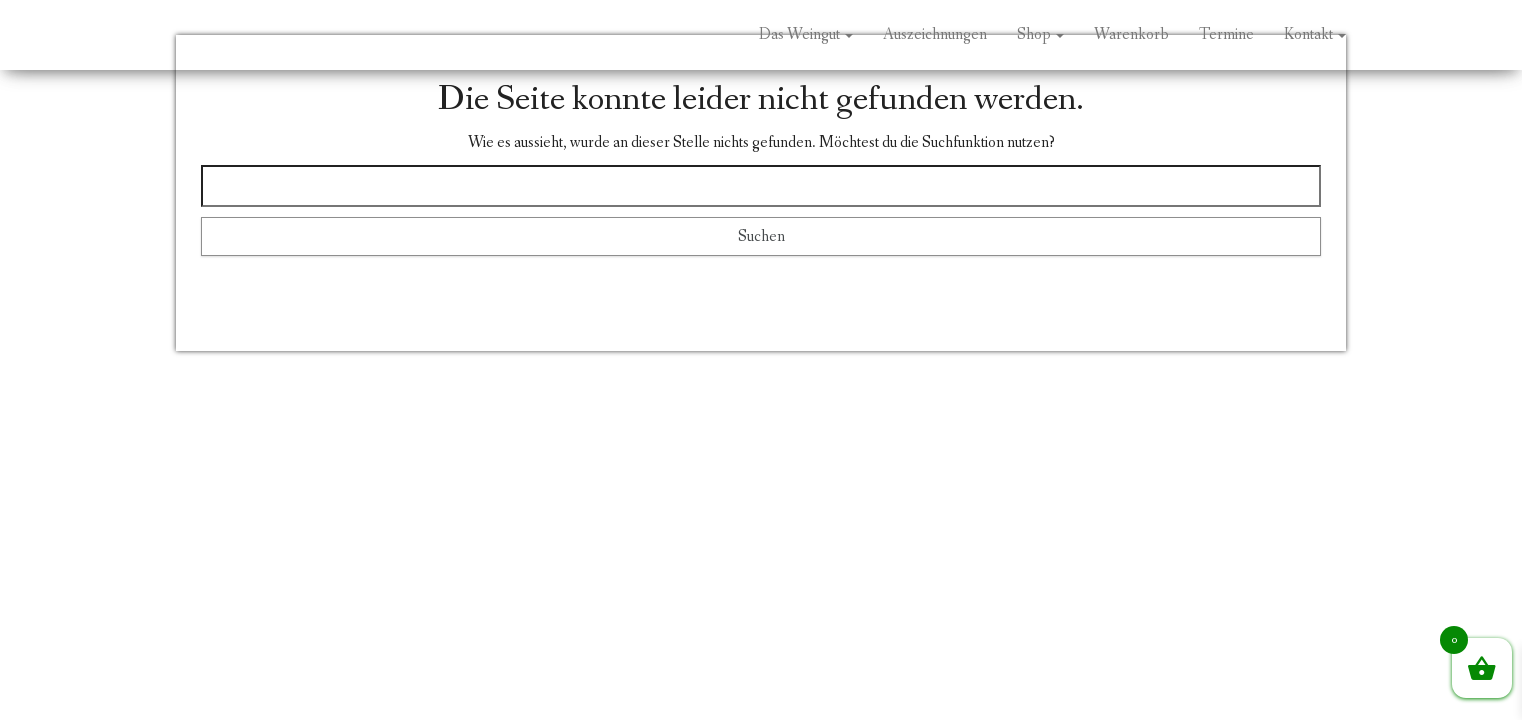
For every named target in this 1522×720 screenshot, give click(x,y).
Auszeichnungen (935, 34)
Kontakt (1315, 34)
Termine (1226, 34)
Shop (1040, 34)
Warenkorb (1131, 34)
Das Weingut (806, 34)
